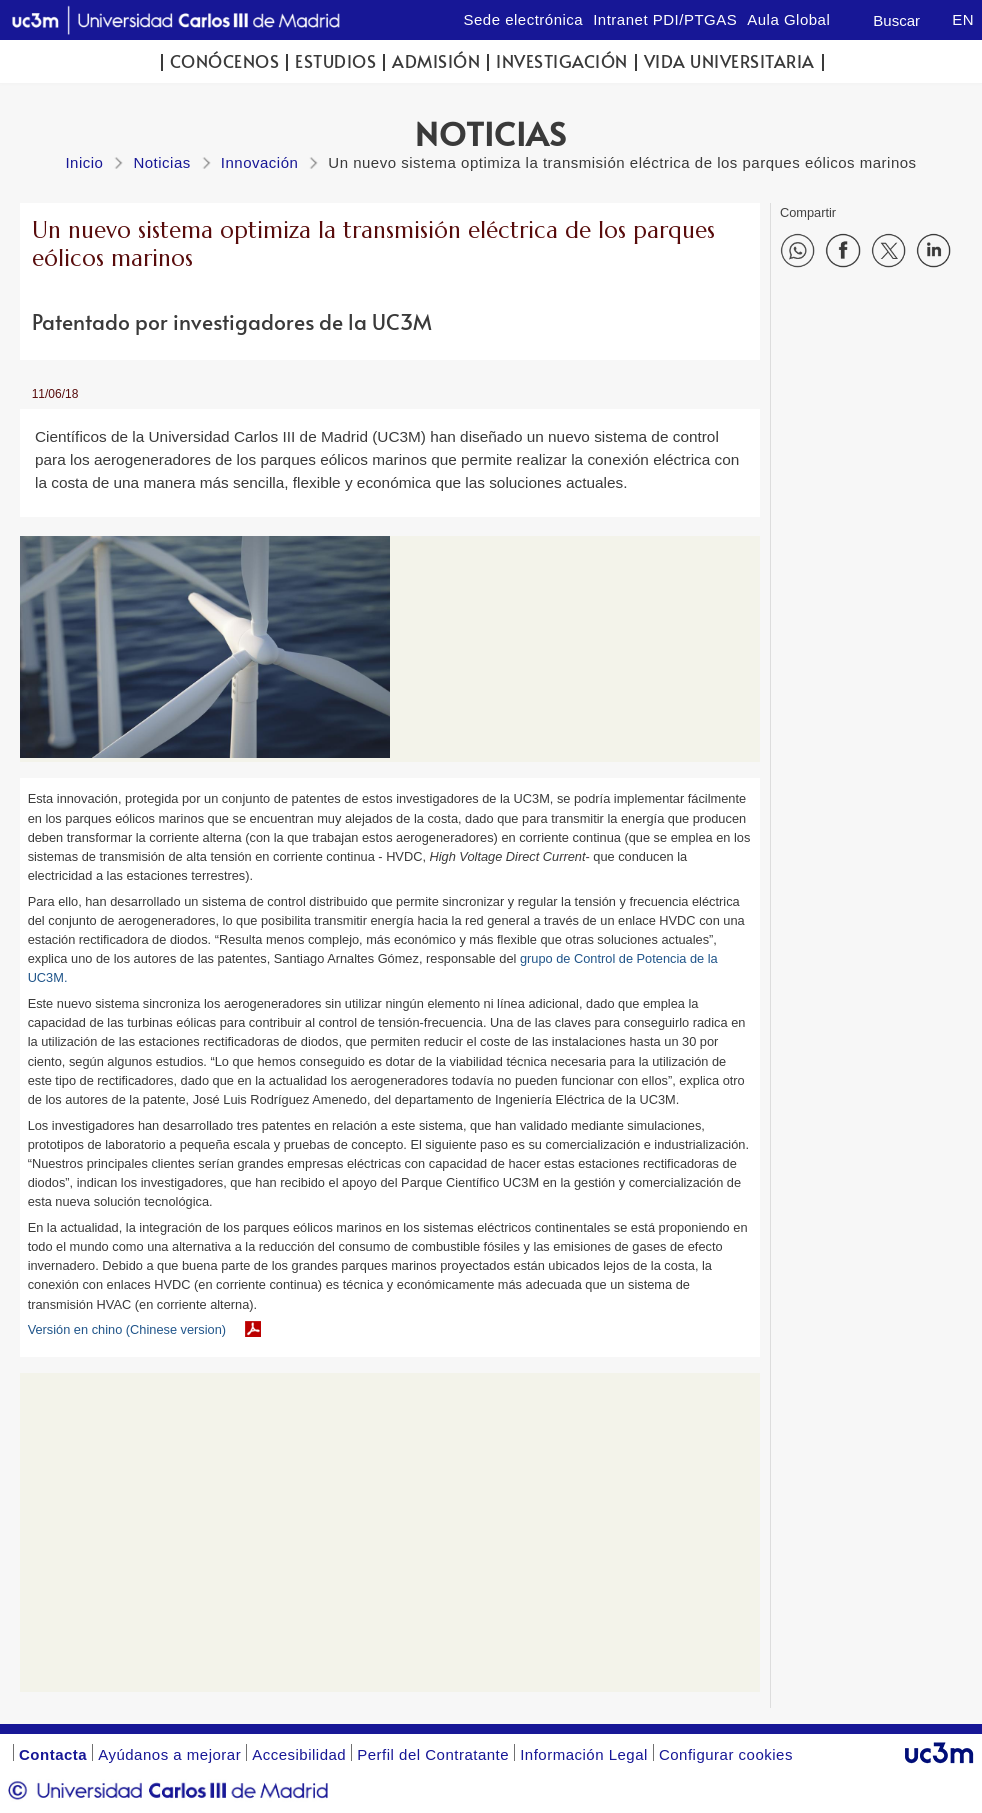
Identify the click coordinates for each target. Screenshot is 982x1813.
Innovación (260, 162)
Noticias (161, 162)
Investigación (562, 61)
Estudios (335, 61)
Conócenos (225, 61)
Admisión (436, 61)
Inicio (84, 162)
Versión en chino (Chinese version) (127, 1329)
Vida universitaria (729, 61)
